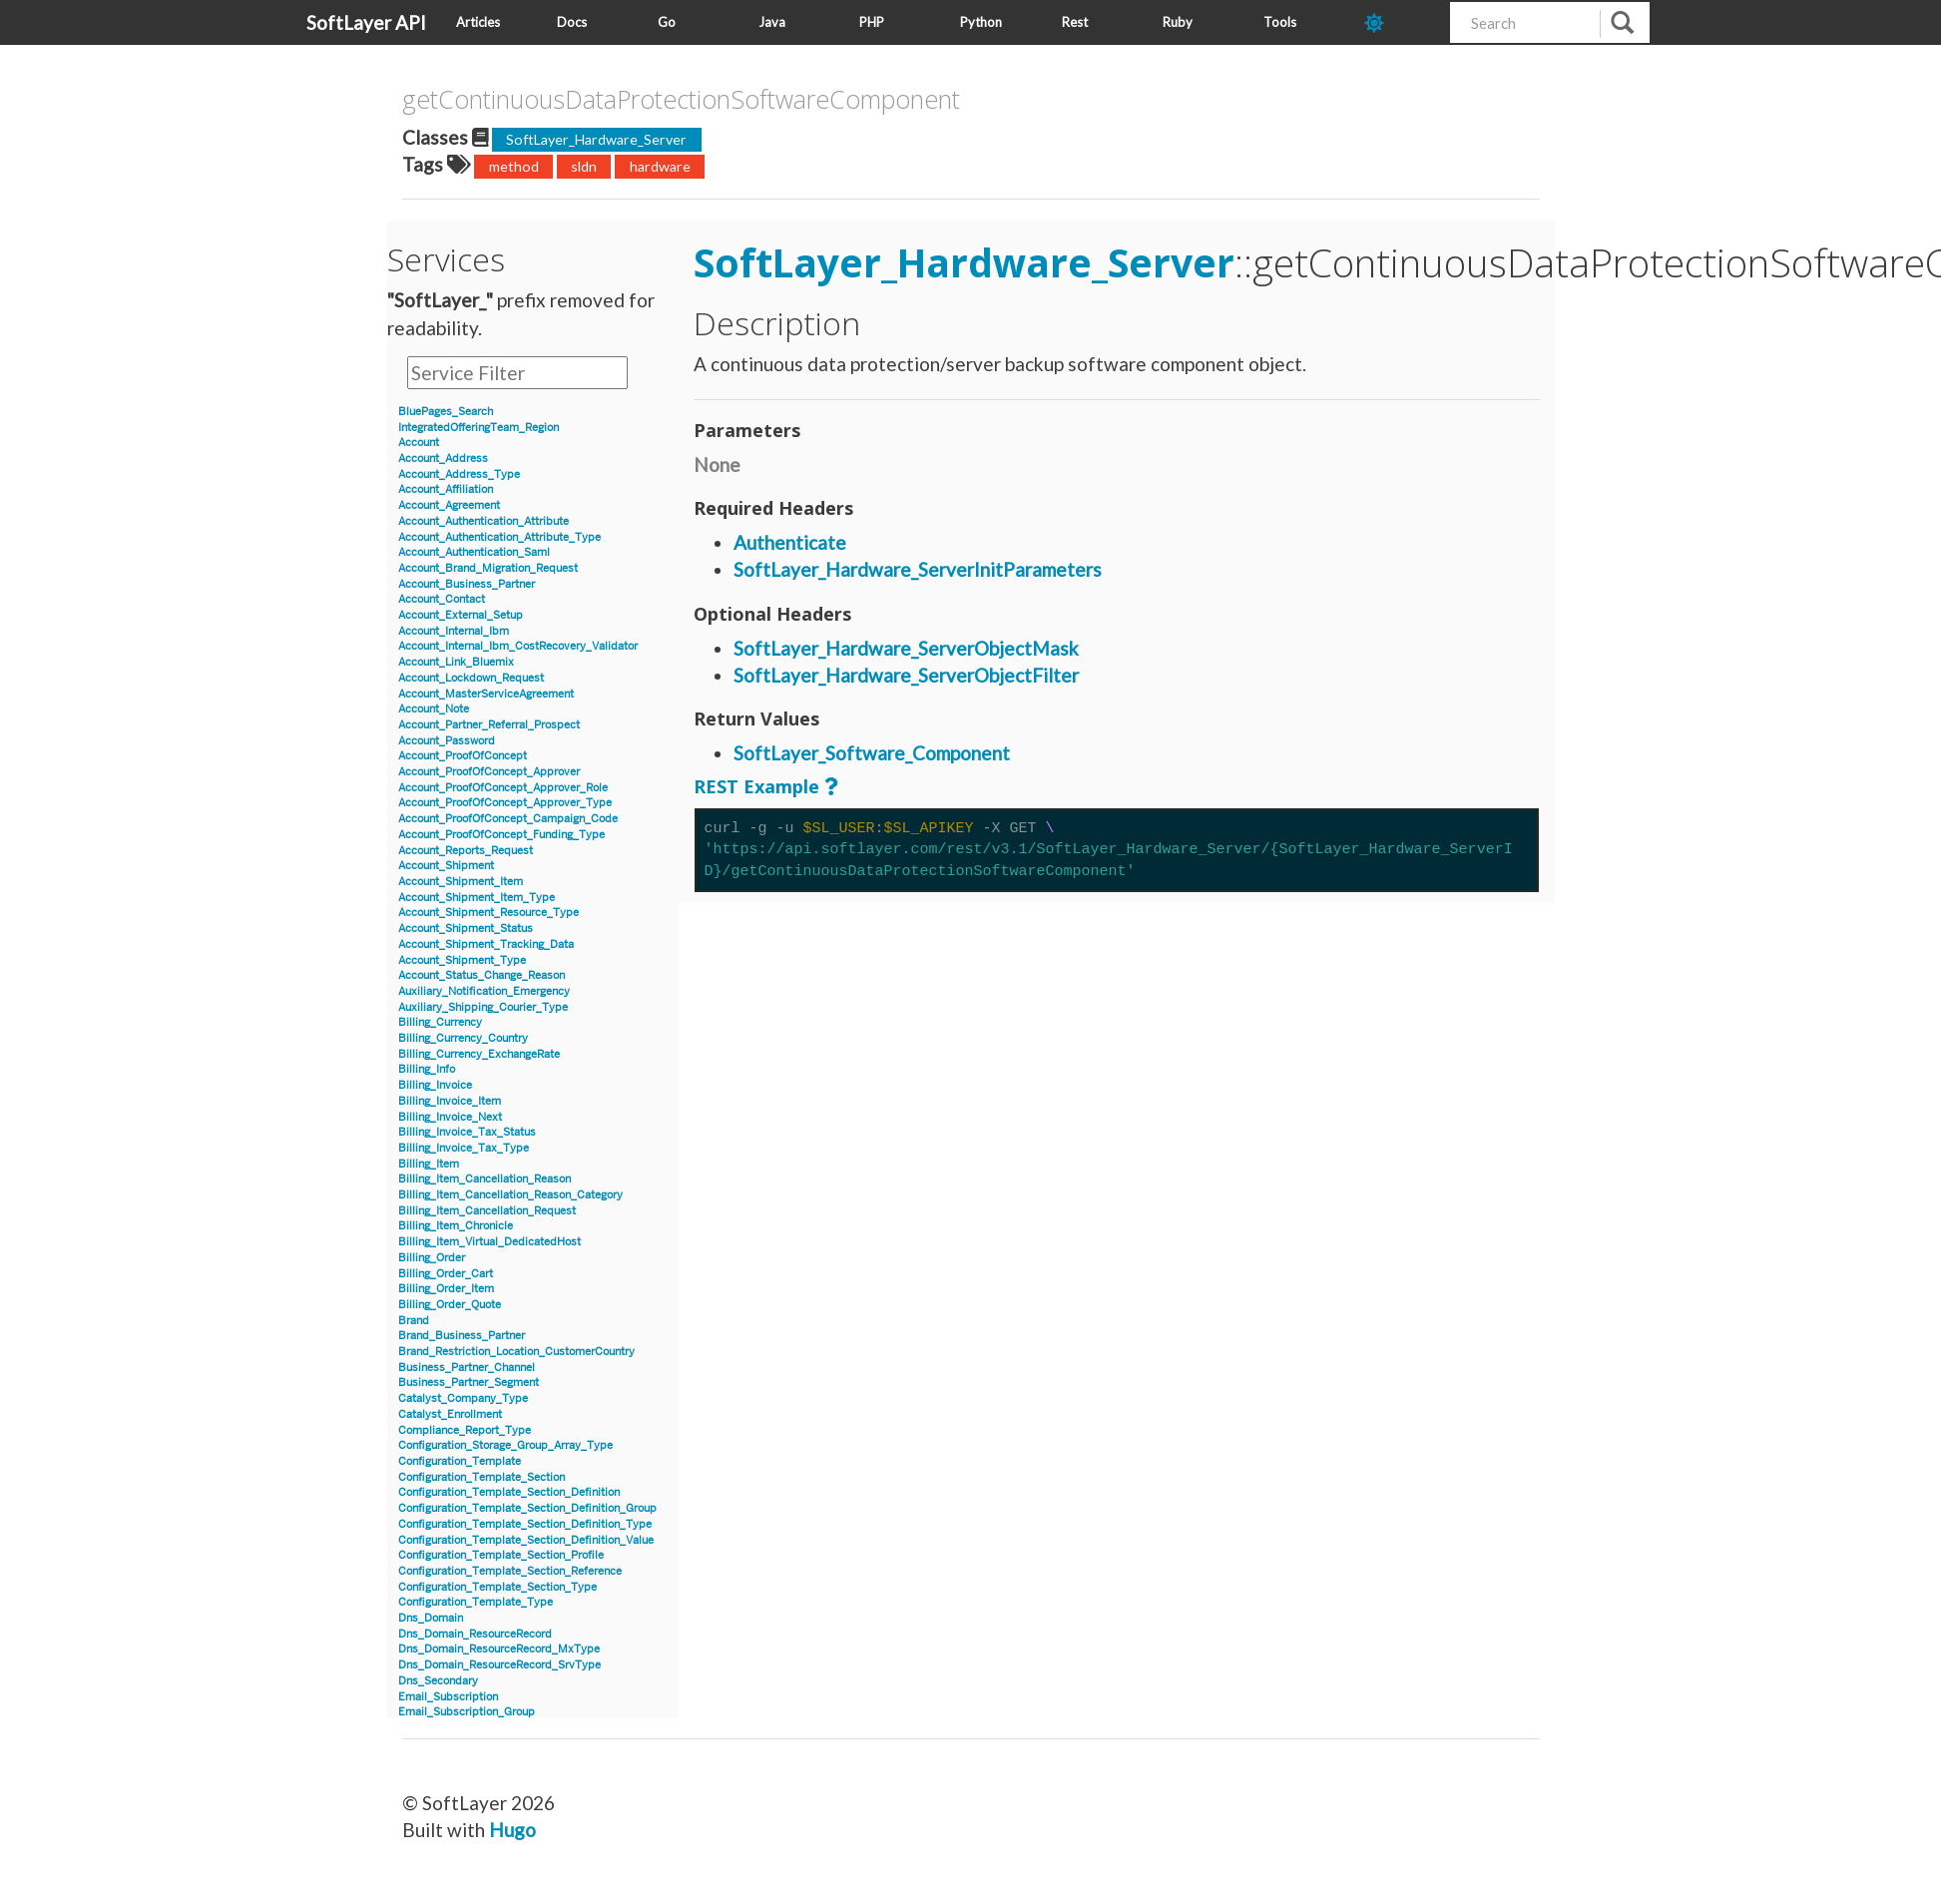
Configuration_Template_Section (481, 1477)
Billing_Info (426, 1069)
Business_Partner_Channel (466, 1367)
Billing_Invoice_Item (449, 1101)
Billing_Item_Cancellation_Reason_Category (510, 1195)
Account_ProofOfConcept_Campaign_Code (508, 818)
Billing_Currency (440, 1022)
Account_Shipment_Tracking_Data (486, 944)
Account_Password (446, 740)
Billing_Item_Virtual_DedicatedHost (489, 1241)
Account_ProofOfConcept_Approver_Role (503, 787)
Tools (1279, 22)
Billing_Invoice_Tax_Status (467, 1132)
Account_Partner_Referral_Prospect (489, 724)
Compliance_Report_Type (464, 1430)
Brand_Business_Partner (461, 1335)
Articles (478, 22)
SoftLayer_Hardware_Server (596, 139)
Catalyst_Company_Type (463, 1398)
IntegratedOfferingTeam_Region (478, 427)
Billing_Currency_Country (463, 1038)
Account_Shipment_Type (462, 960)
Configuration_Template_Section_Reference (510, 1571)
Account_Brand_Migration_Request (488, 568)
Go (667, 22)
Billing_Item (428, 1164)
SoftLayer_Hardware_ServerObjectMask (906, 648)
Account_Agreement (449, 505)
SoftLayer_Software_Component (871, 752)
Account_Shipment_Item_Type (476, 897)
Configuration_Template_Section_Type (497, 1587)
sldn (584, 166)
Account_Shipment (446, 865)
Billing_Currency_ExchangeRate (479, 1054)
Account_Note (433, 709)
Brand (413, 1320)
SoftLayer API (366, 22)
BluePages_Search (445, 411)
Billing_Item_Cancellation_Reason (484, 1179)
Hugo (512, 1829)
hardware (660, 166)
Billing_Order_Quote (449, 1304)
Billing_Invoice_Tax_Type (463, 1148)
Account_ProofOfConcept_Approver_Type (505, 802)
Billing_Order (431, 1257)
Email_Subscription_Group (466, 1711)
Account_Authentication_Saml (474, 552)
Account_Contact (441, 599)
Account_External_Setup (460, 615)
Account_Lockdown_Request (471, 678)
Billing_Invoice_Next (450, 1117)
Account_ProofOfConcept (462, 755)
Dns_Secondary (438, 1680)
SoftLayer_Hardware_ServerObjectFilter (906, 675)
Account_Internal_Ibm (453, 631)
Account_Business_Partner (466, 584)
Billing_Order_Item (446, 1288)
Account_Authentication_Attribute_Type (499, 537)
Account (418, 442)
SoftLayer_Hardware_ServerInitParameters (917, 569)
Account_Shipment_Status (465, 928)
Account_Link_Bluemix (456, 662)
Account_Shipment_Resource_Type (488, 912)
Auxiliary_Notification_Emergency (484, 991)
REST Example (756, 786)
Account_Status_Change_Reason (481, 975)
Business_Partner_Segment (468, 1382)
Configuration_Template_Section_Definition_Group (527, 1508)
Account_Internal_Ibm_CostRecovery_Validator (518, 646)
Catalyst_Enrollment (450, 1414)
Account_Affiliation (445, 489)
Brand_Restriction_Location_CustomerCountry (516, 1351)
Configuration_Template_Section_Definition (509, 1492)
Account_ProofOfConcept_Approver (489, 771)
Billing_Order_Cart (445, 1273)
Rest (1075, 22)
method (514, 166)
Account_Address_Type (459, 474)
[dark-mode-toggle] (1399, 22)
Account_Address (443, 458)
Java (771, 22)
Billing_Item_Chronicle (455, 1225)
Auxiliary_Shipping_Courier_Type (483, 1007)
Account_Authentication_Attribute (483, 521)
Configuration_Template (459, 1461)
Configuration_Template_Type (475, 1602)
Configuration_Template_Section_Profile (501, 1555)
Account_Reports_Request (465, 850)
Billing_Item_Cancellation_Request (487, 1210)
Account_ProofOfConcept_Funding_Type (501, 834)
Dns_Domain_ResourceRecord (475, 1634)
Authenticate (789, 542)
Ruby (1178, 22)
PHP (871, 22)
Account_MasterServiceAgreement (486, 694)
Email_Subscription (448, 1696)
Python (981, 22)
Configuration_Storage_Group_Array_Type (505, 1445)
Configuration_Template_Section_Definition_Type (525, 1524)
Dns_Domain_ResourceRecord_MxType (499, 1649)
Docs (572, 22)
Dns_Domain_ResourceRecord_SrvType (499, 1665)
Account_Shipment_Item (460, 881)
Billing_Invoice (435, 1085)
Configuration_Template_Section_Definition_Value (526, 1540)
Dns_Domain (430, 1618)
